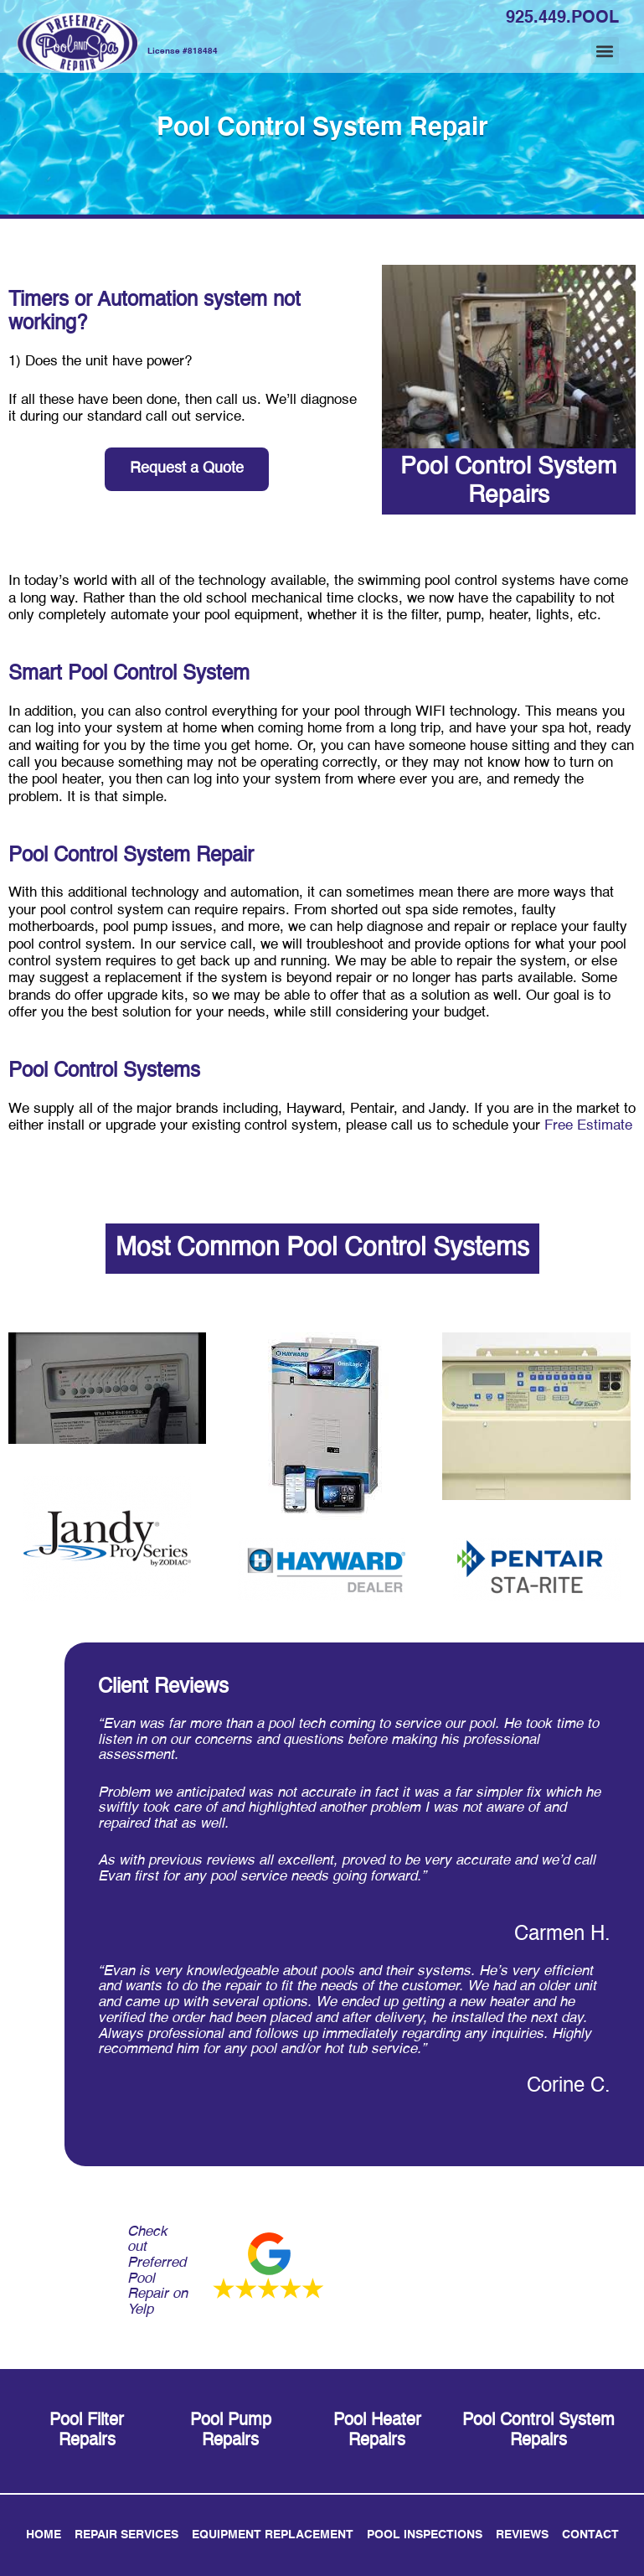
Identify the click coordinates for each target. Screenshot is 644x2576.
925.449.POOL (562, 18)
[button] (605, 51)
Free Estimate (588, 1126)
